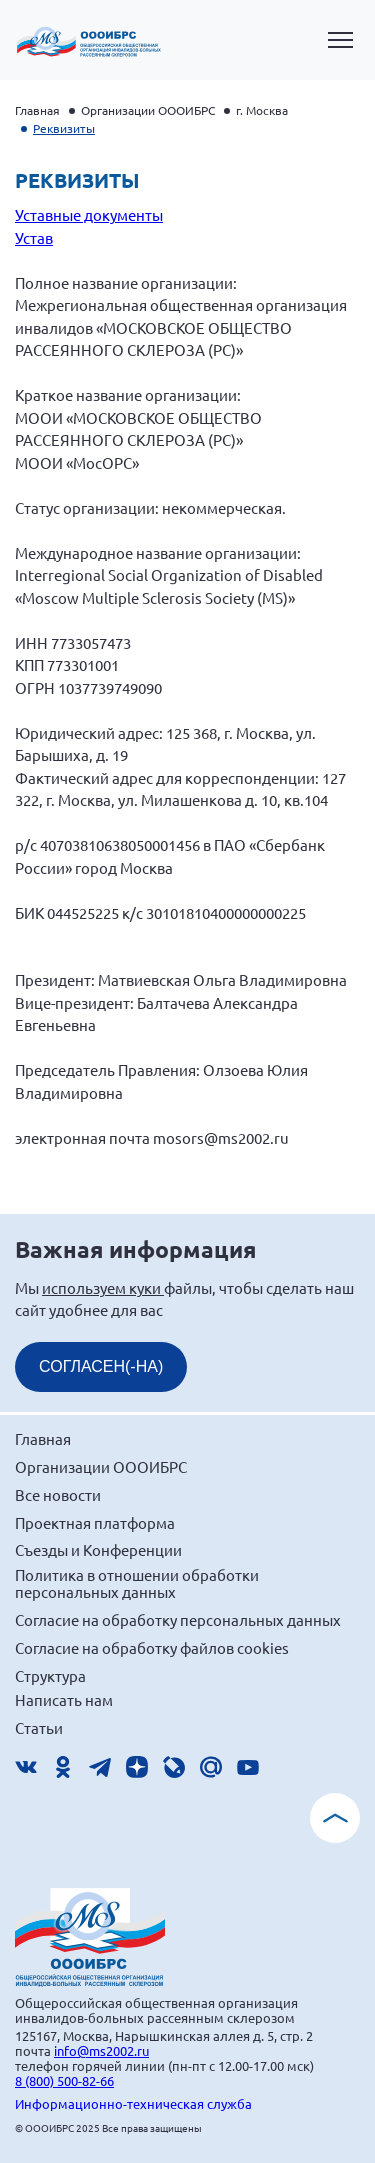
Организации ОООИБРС (148, 110)
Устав (34, 237)
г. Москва (262, 110)
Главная (37, 110)
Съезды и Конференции (98, 1549)
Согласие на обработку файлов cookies (152, 1647)
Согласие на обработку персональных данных (178, 1619)
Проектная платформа (95, 1522)
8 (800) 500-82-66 (64, 2080)
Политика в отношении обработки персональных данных (137, 1583)
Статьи (39, 1727)
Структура (50, 1675)
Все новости (58, 1494)
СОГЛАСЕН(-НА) (101, 1366)
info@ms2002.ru (101, 2050)
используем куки (103, 1287)
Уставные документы (89, 214)
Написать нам (64, 1699)
